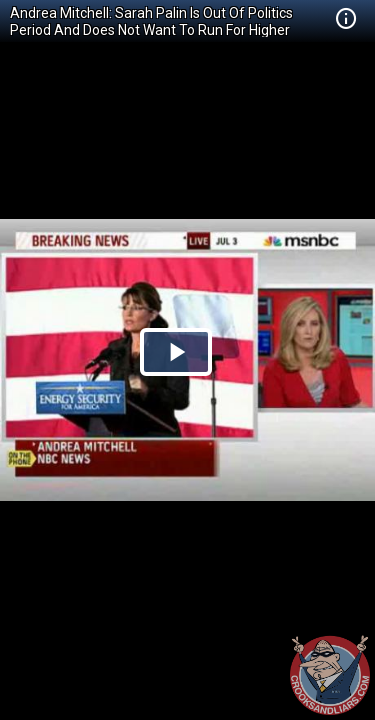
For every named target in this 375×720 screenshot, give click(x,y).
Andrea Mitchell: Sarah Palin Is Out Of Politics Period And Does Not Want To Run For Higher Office (151, 30)
